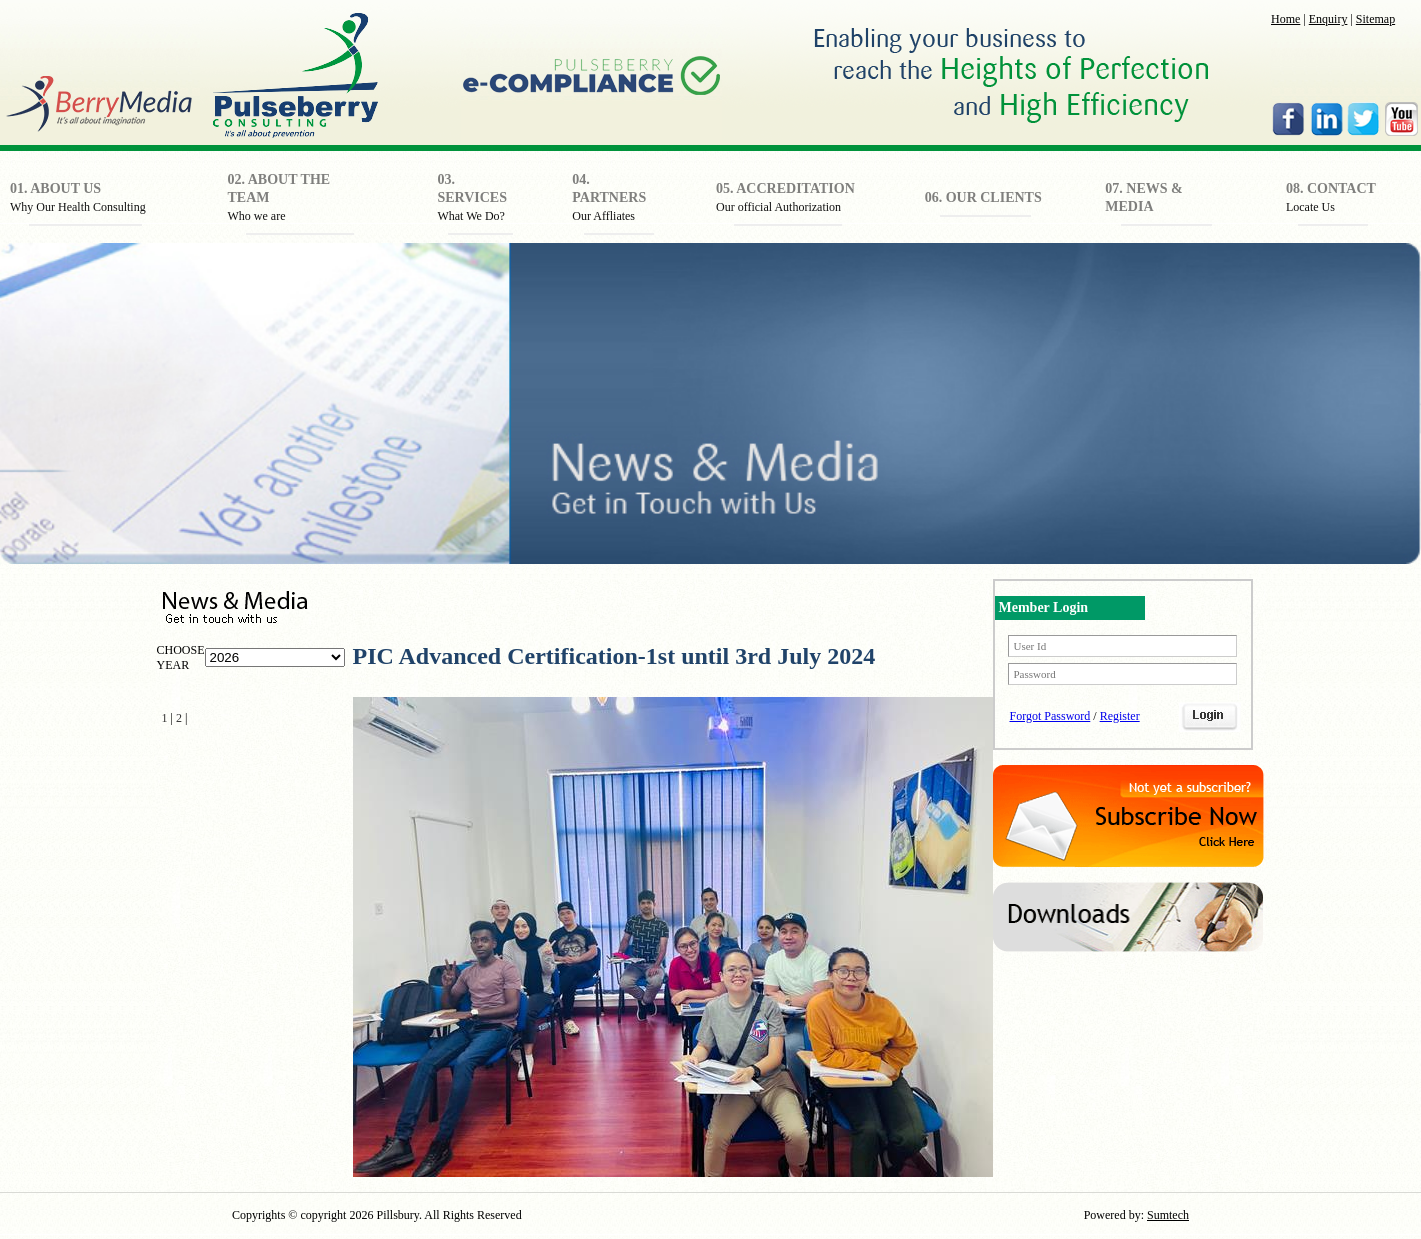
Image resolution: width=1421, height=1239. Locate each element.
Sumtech (1168, 1215)
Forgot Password (1050, 716)
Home (1285, 19)
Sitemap (1375, 19)
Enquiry (1328, 19)
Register (1120, 716)
